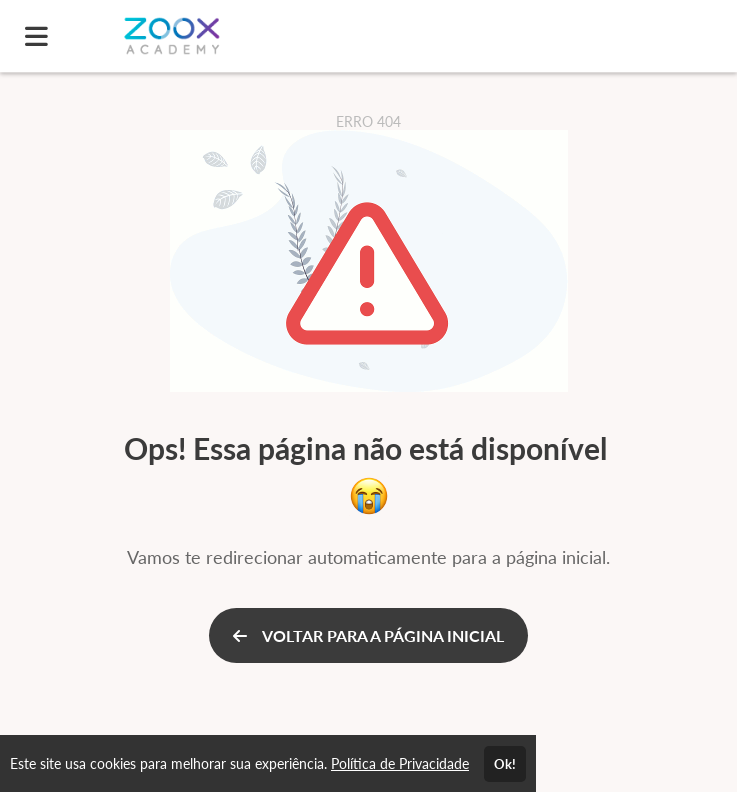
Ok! (505, 764)
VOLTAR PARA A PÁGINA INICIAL (368, 635)
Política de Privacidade (400, 763)
